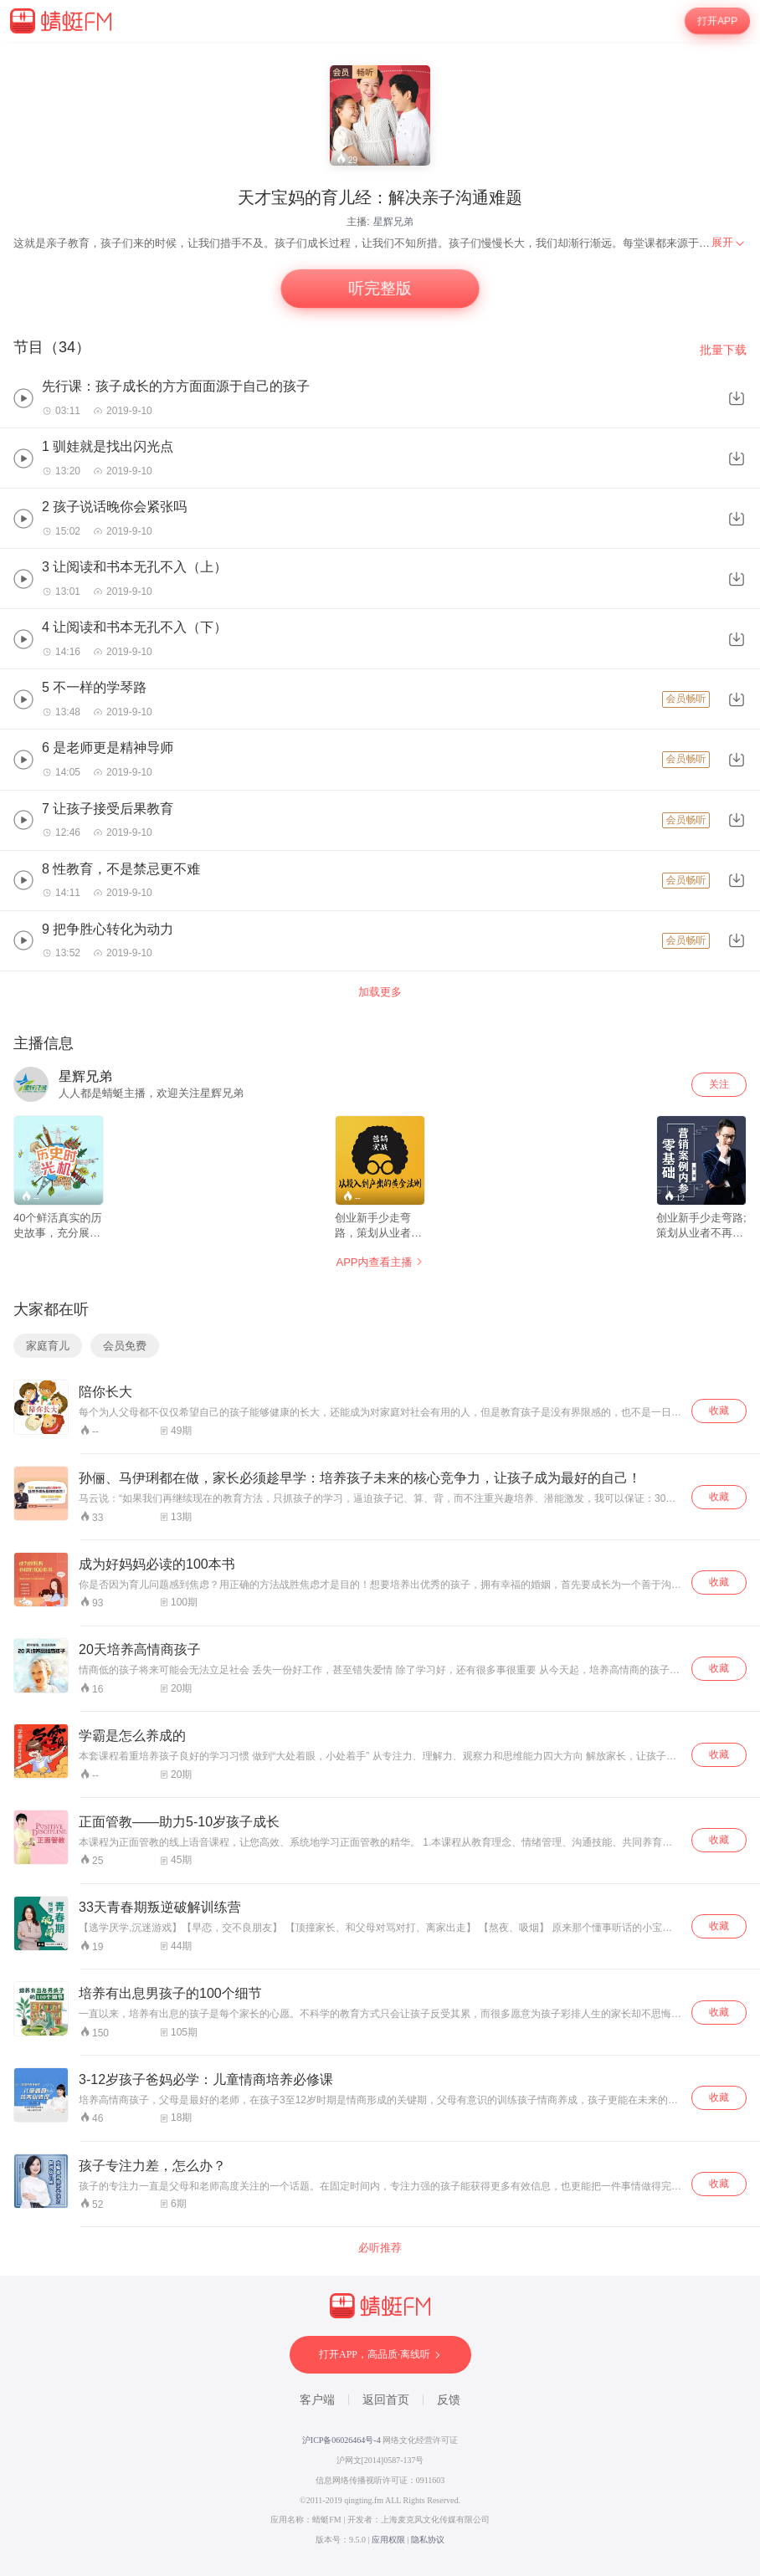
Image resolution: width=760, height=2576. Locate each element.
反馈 (448, 2400)
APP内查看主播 (380, 1262)
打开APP (717, 21)
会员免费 (124, 1345)
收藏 (719, 1410)
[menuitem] (729, 242)
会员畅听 (685, 698)
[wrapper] (380, 1309)
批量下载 (723, 349)
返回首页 (385, 2400)
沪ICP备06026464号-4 (341, 2440)
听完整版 (380, 288)
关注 (719, 1084)
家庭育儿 (47, 1345)
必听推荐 (380, 2247)
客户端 (317, 2400)
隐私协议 (427, 2539)
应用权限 (388, 2539)
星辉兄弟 (393, 222)
